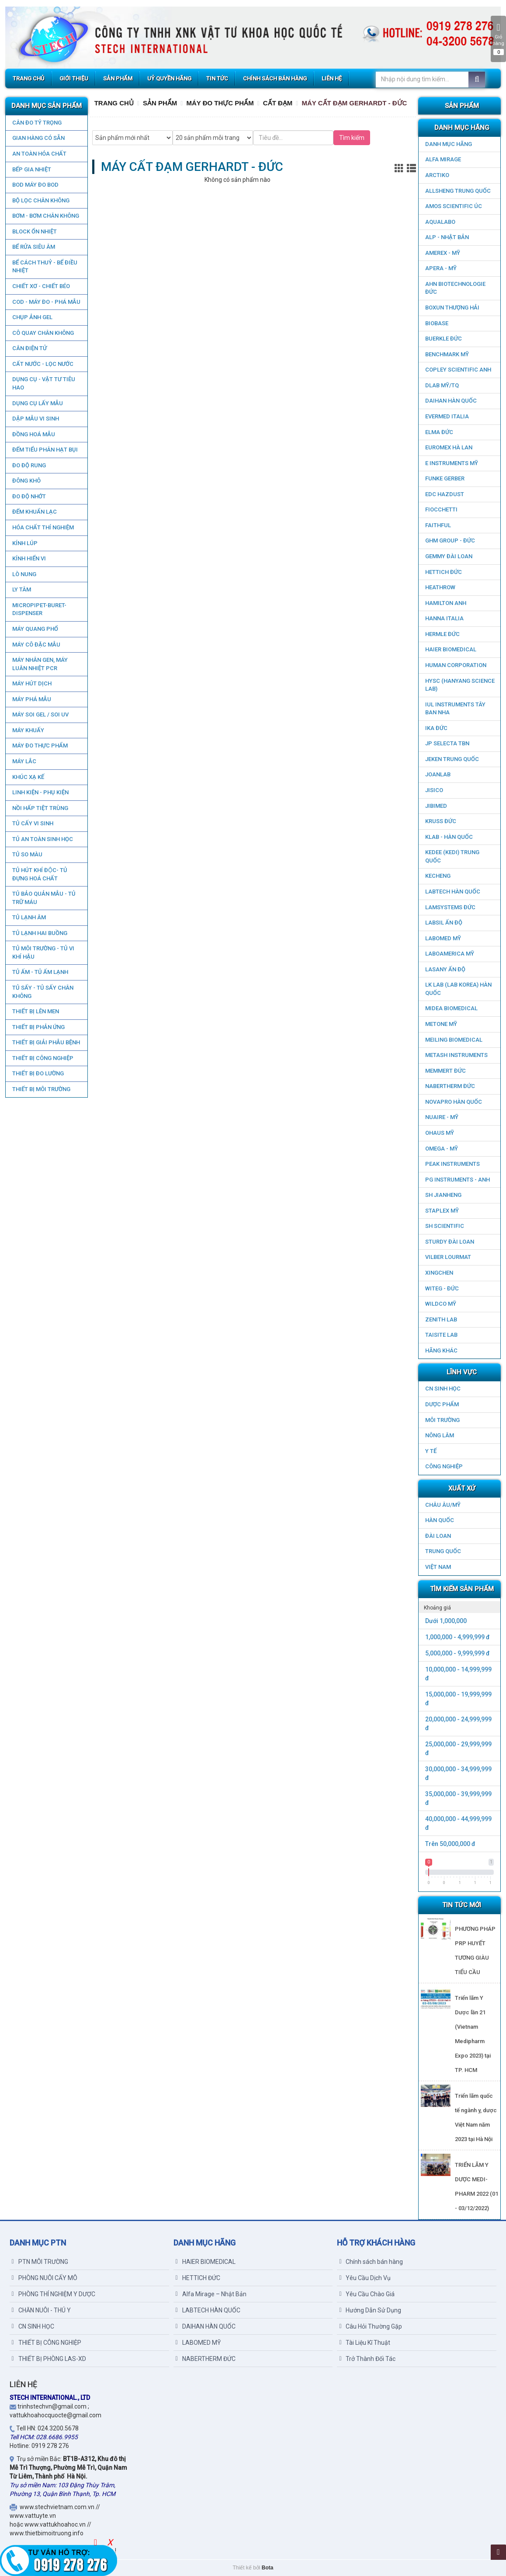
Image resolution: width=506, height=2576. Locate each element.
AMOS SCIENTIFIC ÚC (453, 206)
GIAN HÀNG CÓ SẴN (38, 138)
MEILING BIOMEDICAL (453, 1039)
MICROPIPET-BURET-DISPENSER (39, 609)
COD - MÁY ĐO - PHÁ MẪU (46, 302)
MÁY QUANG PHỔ (35, 629)
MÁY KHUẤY (28, 730)
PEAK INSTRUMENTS (452, 1164)
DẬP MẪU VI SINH (35, 418)
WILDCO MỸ (440, 1303)
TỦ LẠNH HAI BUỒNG (39, 933)
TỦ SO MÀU (27, 854)
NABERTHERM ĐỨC (450, 1086)
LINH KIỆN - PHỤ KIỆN (40, 792)
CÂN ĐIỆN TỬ (29, 348)
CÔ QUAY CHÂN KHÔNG (42, 333)
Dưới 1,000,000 (446, 1620)
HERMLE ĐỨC (442, 634)
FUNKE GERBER (444, 478)
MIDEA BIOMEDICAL (451, 1008)
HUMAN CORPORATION (455, 665)
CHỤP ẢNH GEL (32, 317)
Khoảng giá (437, 1608)
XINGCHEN (439, 1272)
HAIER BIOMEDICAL (450, 649)
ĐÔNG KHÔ (26, 480)
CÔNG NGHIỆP (444, 1466)
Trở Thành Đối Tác (367, 2358)
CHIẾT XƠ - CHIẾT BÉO (40, 286)
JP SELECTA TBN (447, 743)
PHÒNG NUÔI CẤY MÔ (44, 2277)
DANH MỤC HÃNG (448, 144)
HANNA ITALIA (444, 618)
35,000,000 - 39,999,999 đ (458, 1798)
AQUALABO (440, 222)
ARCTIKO (437, 175)
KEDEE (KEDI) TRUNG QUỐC (452, 856)
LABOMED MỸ (443, 938)
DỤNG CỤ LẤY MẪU (37, 403)
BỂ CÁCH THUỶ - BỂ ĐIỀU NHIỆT (44, 266)
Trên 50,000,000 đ (450, 1843)
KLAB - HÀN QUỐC (449, 837)
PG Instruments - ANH (457, 1179)
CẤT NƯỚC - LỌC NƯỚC (42, 364)
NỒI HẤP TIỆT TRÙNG (40, 808)
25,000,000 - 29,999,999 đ (458, 1748)
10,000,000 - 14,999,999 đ (458, 1674)
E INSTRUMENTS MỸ (451, 463)
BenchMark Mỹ (447, 354)
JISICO (434, 790)
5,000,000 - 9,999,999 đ (457, 1653)
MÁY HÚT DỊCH (31, 683)
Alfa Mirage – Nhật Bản (211, 2294)
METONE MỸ (441, 1024)
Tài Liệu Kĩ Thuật (364, 2342)
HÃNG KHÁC (441, 1350)
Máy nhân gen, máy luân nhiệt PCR (39, 664)
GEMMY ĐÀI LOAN (448, 556)
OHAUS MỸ (439, 1133)
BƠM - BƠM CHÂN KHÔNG (45, 215)
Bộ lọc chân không (40, 200)
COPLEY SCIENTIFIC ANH (458, 369)
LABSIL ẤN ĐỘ (443, 922)
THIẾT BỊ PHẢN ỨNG (38, 1027)
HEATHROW (440, 587)
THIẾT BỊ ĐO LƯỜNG (37, 1073)
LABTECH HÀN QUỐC (452, 891)
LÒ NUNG (24, 574)
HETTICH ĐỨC (443, 572)
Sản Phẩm (160, 103)
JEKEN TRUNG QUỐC (452, 759)
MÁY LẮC (24, 761)
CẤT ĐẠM (278, 103)
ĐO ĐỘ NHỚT (28, 496)
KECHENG (438, 876)
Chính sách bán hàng (371, 2261)
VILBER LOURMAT (448, 1257)
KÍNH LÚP (24, 543)
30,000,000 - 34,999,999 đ (458, 1773)
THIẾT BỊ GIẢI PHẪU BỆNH (46, 1042)
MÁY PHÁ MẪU (31, 699)
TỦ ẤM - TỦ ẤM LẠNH (40, 972)
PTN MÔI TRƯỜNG (40, 2261)
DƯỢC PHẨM (442, 1404)
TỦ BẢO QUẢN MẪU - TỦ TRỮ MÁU (43, 897)
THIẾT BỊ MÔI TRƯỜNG (41, 1089)
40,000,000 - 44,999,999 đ (458, 1823)
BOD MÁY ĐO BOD (35, 184)
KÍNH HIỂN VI (28, 558)
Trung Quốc (443, 1551)
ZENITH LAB (441, 1319)
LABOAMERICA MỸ (449, 953)
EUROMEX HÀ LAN (448, 447)
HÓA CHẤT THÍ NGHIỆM (42, 527)
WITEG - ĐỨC (442, 1288)
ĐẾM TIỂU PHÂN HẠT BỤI (44, 449)
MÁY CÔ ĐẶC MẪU (36, 644)
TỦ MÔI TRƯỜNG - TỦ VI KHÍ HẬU (43, 952)
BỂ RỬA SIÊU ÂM (33, 246)
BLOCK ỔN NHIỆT (34, 231)
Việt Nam (438, 1567)
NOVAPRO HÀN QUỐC (453, 1102)
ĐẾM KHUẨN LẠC (34, 511)
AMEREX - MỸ (442, 253)
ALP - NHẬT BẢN (447, 237)
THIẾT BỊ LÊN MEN (35, 1011)
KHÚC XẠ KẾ (28, 777)
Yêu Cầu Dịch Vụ (365, 2277)
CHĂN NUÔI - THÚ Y (41, 2310)
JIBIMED (436, 806)
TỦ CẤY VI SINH (32, 823)
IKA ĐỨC (436, 728)
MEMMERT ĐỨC (445, 1070)
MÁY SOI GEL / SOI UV (40, 714)
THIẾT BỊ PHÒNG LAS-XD (49, 2358)
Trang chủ (114, 103)
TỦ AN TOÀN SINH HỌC (42, 839)
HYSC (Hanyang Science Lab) (460, 685)
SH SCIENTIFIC (444, 1226)
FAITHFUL (438, 525)
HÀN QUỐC (439, 1520)
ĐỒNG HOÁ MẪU (33, 434)
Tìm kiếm (351, 137)
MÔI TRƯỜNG (442, 1420)
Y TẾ (431, 1451)
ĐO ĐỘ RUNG (28, 465)
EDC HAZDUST (444, 494)
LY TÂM (21, 589)
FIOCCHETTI (441, 509)
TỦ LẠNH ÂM (28, 917)
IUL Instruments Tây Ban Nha (455, 708)
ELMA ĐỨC (439, 432)
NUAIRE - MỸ (441, 1117)
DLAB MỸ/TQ (442, 385)
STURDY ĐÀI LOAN (449, 1241)
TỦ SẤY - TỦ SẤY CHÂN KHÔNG (42, 991)
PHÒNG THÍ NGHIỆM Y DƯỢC (53, 2294)
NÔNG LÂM (439, 1435)
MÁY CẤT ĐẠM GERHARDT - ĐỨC (354, 103)
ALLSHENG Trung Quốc (458, 191)
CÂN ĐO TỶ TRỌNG (36, 122)
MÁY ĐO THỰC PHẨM (39, 745)
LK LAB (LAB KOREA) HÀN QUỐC (458, 988)
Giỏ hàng (498, 39)
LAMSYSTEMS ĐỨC (450, 907)
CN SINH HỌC (443, 1388)
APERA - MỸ (441, 268)
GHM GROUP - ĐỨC (450, 540)
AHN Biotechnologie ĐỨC (455, 288)
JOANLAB (438, 774)
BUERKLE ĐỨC (443, 338)
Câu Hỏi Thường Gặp (370, 2326)
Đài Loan (438, 1536)
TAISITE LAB (441, 1334)
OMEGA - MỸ (441, 1148)
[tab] (459, 1607)
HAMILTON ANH (445, 603)
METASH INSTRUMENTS (456, 1055)
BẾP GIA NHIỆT (31, 169)
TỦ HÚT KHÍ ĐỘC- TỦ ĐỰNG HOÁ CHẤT (39, 874)
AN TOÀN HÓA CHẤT (39, 153)
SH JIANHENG (443, 1195)
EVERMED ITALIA (447, 416)
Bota (268, 2568)
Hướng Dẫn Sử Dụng (370, 2310)
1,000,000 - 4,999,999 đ (457, 1637)
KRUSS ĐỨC (440, 821)
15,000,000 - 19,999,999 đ (458, 1699)
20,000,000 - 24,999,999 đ (458, 1723)
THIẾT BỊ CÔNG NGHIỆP (42, 1058)
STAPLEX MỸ (442, 1210)
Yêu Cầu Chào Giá (367, 2294)
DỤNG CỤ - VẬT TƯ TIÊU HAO (43, 383)
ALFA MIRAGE (443, 159)
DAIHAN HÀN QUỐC (451, 400)
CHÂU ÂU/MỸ (443, 1505)
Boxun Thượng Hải (452, 307)
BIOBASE (436, 323)
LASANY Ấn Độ (445, 969)
